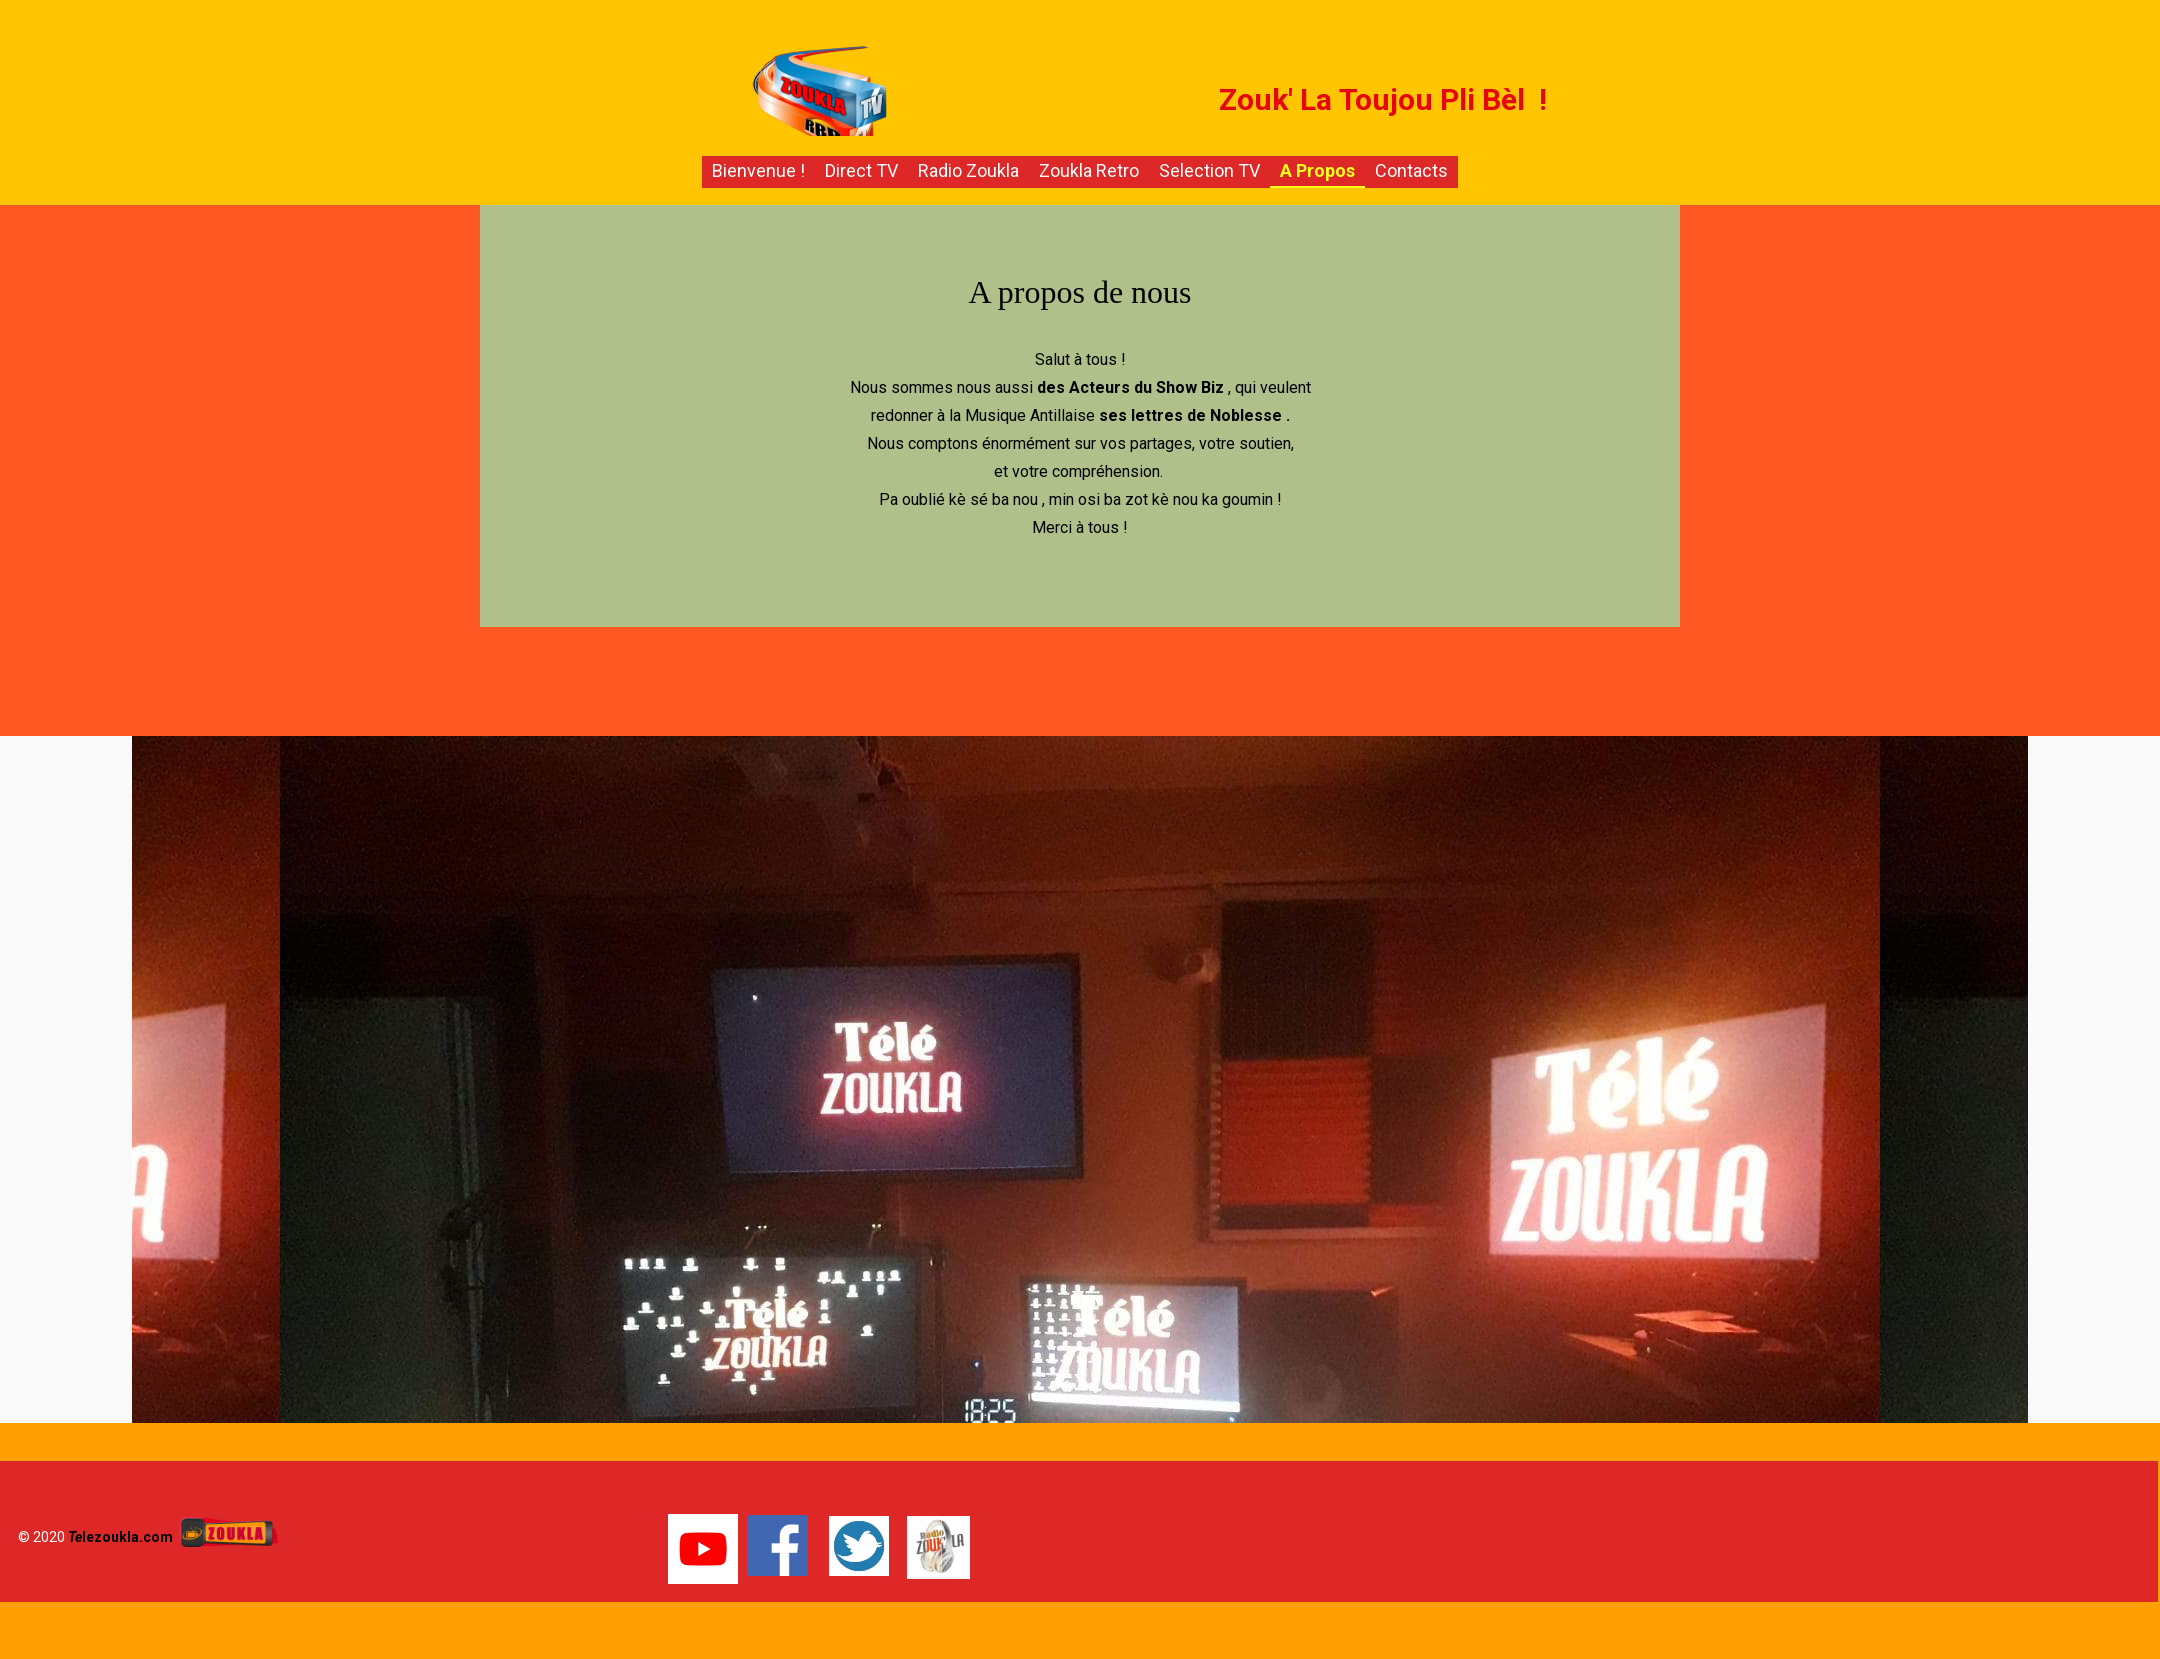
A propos (1317, 170)
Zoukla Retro (1089, 170)
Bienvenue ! (758, 170)
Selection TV (1209, 170)
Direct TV (861, 170)
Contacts (1411, 170)
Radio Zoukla (968, 170)
